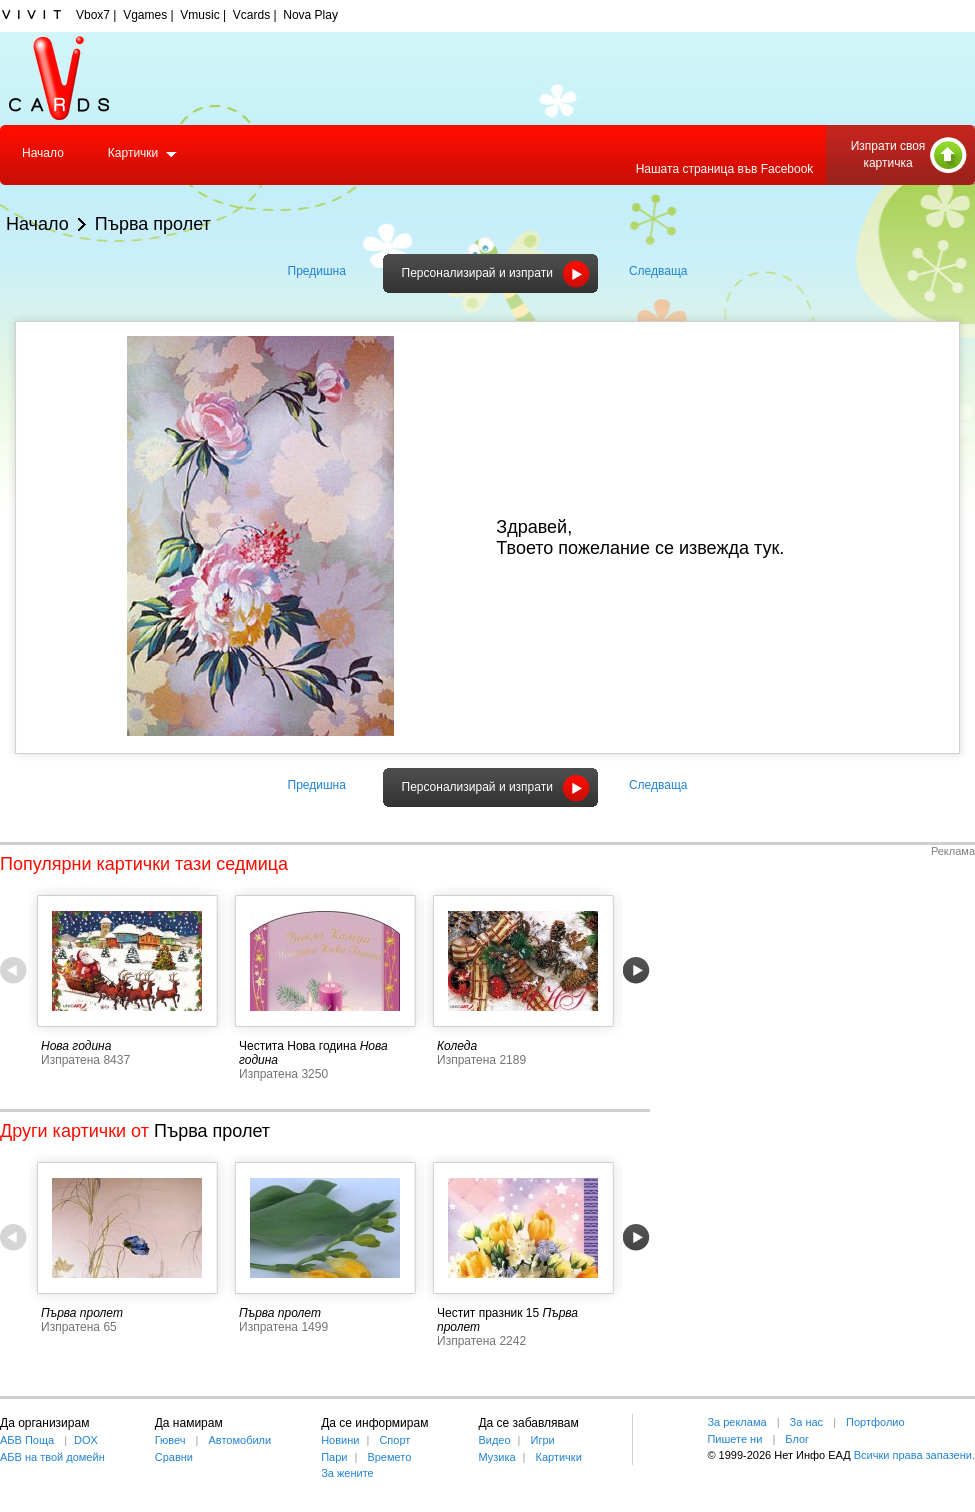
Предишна (317, 271)
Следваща (658, 271)
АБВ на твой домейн (52, 1457)
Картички (133, 153)
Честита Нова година (297, 1046)
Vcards (251, 15)
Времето (389, 1457)
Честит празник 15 (488, 1313)
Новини (340, 1440)
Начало (43, 153)
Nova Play (310, 15)
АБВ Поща (27, 1440)
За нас (807, 1422)
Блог (797, 1439)
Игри (542, 1440)
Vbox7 (93, 15)
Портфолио (875, 1422)
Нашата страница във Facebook (725, 169)
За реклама (736, 1422)
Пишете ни (734, 1439)
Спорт (394, 1440)
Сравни (174, 1457)
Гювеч (170, 1440)
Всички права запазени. (914, 1455)
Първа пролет (153, 224)
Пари (334, 1457)
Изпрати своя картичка (888, 154)
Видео (494, 1440)
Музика (496, 1457)
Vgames (145, 15)
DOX (86, 1440)
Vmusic (199, 15)
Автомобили (240, 1440)
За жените (347, 1473)
